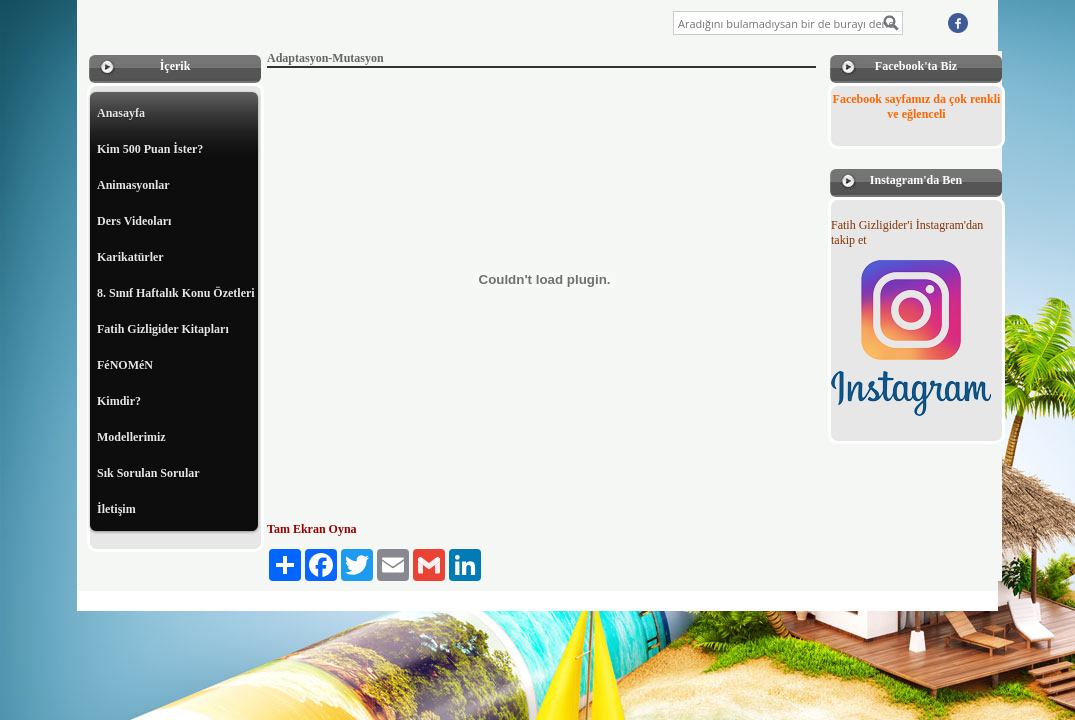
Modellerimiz (131, 437)
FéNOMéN (125, 365)
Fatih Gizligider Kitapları (163, 329)
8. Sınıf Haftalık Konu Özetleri (176, 293)
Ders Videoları (134, 221)
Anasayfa (121, 113)
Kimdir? (119, 401)
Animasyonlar (133, 185)
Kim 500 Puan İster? (150, 149)
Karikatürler (130, 257)
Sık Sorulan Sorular (148, 473)
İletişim (116, 509)
